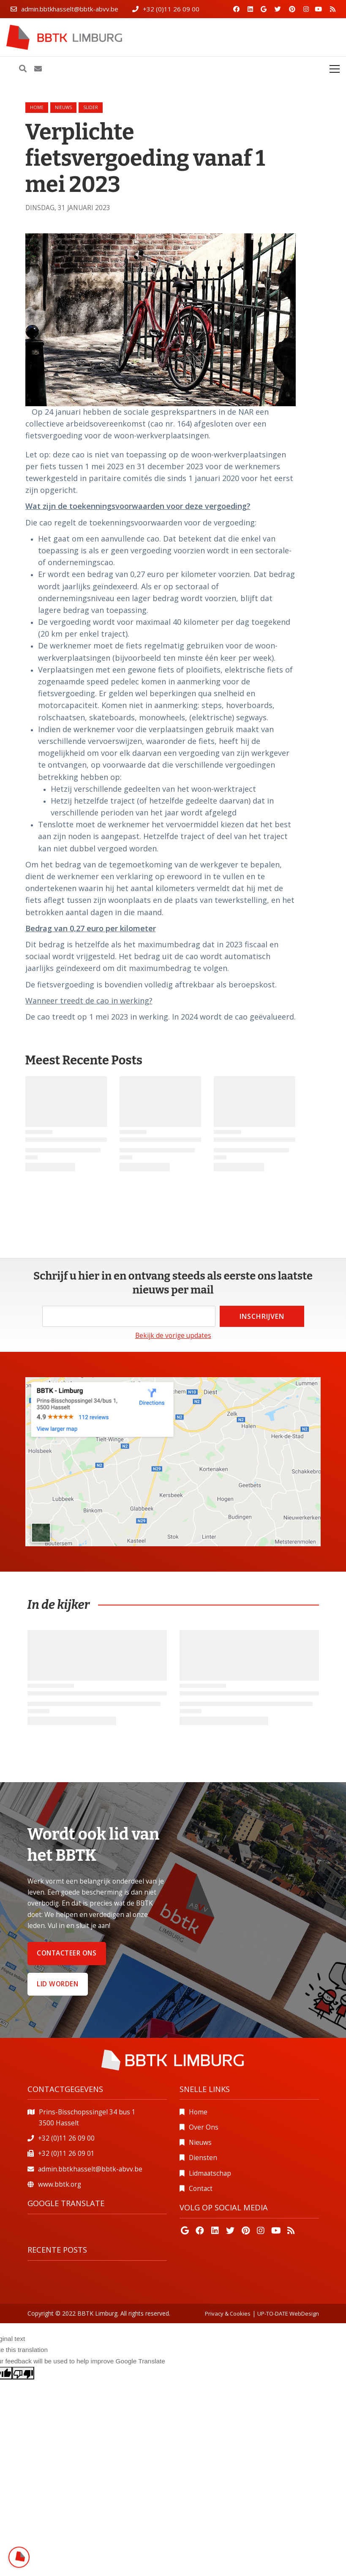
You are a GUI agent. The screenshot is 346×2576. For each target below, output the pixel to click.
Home (37, 107)
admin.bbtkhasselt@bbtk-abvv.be (69, 9)
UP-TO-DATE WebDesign (288, 2313)
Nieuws (200, 2142)
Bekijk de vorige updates (173, 1335)
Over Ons (203, 2127)
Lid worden (57, 1984)
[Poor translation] (23, 2373)
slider (90, 107)
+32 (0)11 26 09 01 (66, 2153)
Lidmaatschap (210, 2173)
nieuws (63, 107)
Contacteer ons (66, 1953)
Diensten (203, 2157)
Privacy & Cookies (228, 2313)
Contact (201, 2188)
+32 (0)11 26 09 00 (171, 9)
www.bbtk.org (59, 2184)
